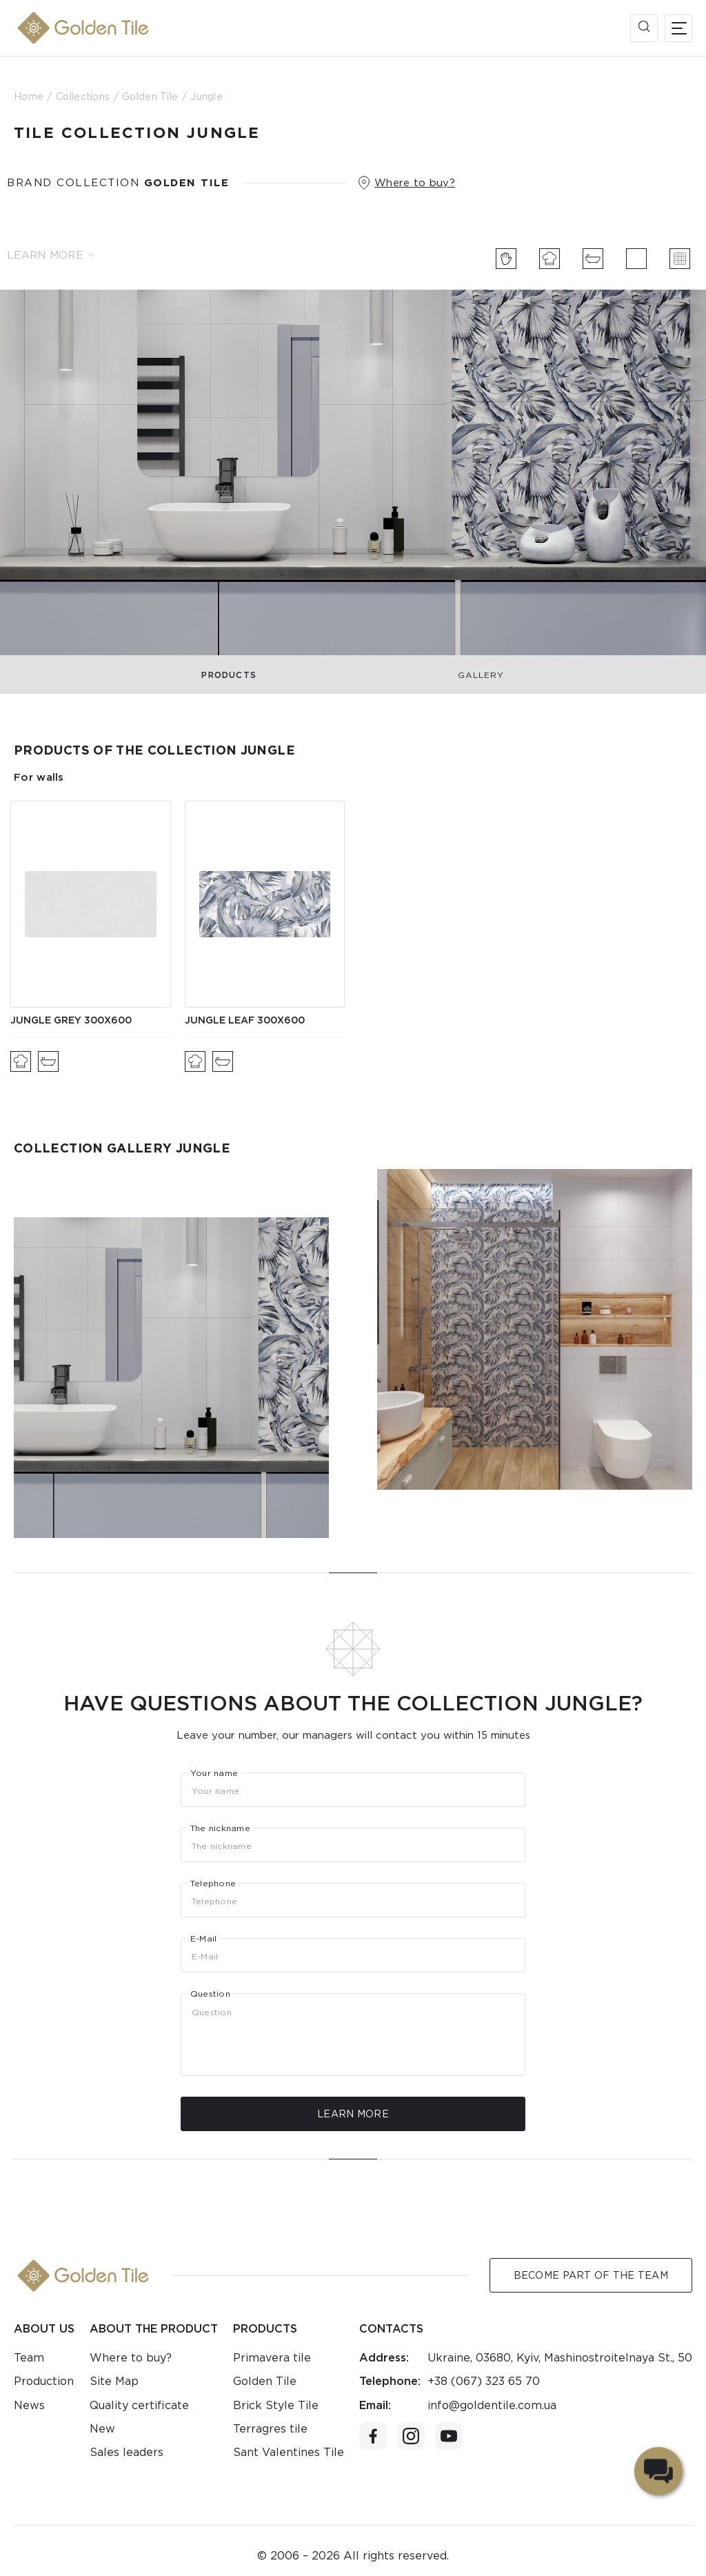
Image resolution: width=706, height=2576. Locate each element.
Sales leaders (126, 2452)
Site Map (114, 2381)
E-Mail (203, 1939)
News (29, 2405)
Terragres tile (270, 2428)
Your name (214, 1773)
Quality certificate (139, 2405)
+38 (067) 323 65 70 (483, 2381)
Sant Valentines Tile (288, 2452)
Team (29, 2357)
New (102, 2428)
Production (44, 2381)
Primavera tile (272, 2357)
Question (210, 1994)
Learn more (50, 255)
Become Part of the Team (591, 2275)
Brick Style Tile (276, 2405)
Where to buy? (414, 183)
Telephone (213, 1883)
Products (228, 675)
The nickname (220, 1828)
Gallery (481, 675)
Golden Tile (264, 2381)
